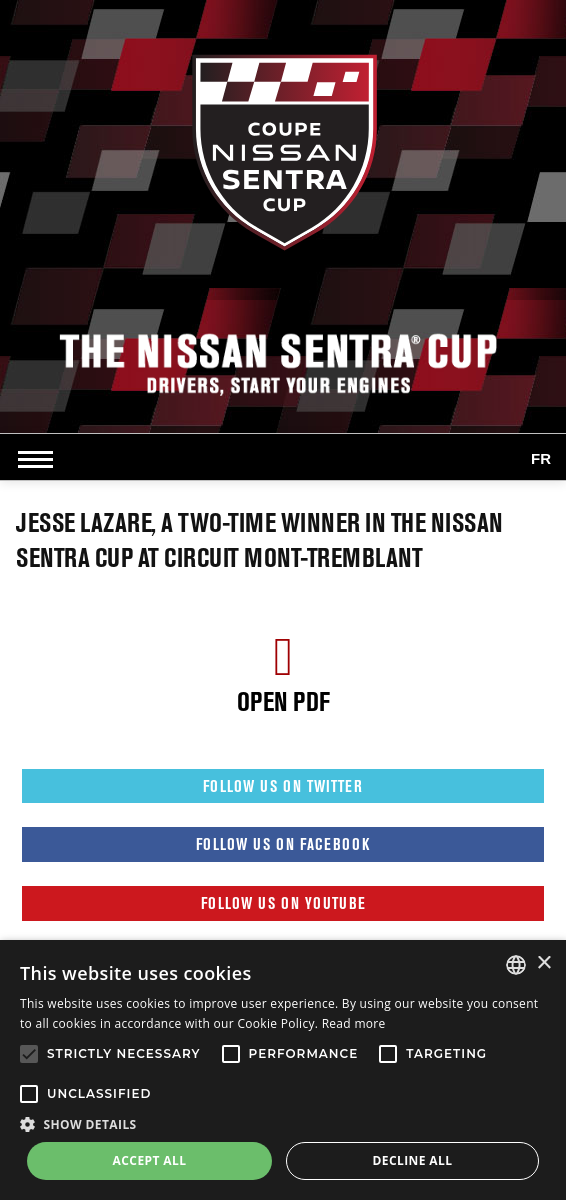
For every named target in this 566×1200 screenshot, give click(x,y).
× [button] (543, 963)
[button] (283, 1124)
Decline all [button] (413, 1160)
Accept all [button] (150, 1160)
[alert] (283, 1070)
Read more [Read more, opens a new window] (354, 1023)
